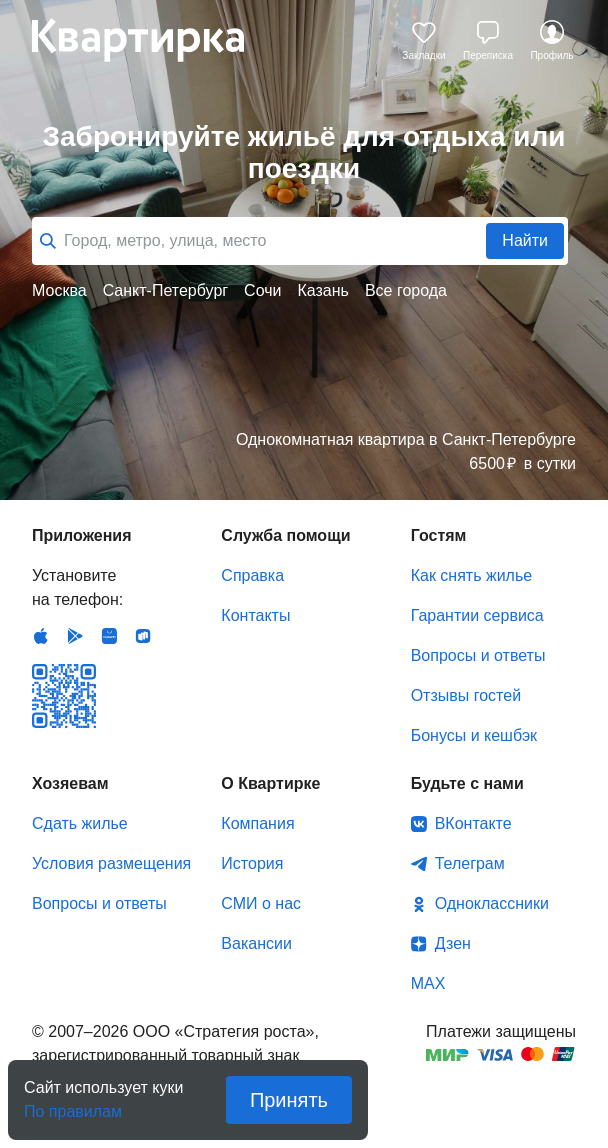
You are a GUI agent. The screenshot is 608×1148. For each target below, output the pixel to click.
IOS (41, 636)
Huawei (109, 636)
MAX (428, 983)
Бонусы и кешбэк (474, 735)
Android (75, 636)
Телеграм (470, 863)
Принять (289, 1100)
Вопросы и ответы (478, 655)
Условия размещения (111, 863)
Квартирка (152, 40)
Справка (252, 575)
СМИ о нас (261, 903)
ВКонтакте (473, 823)
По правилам (73, 1105)
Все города (406, 290)
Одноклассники (492, 903)
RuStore (143, 636)
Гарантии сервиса (477, 615)
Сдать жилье (80, 823)
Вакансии (256, 943)
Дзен (453, 943)
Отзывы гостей (466, 695)
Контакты (255, 615)
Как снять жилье (471, 575)
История (252, 863)
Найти (525, 240)
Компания (257, 823)
